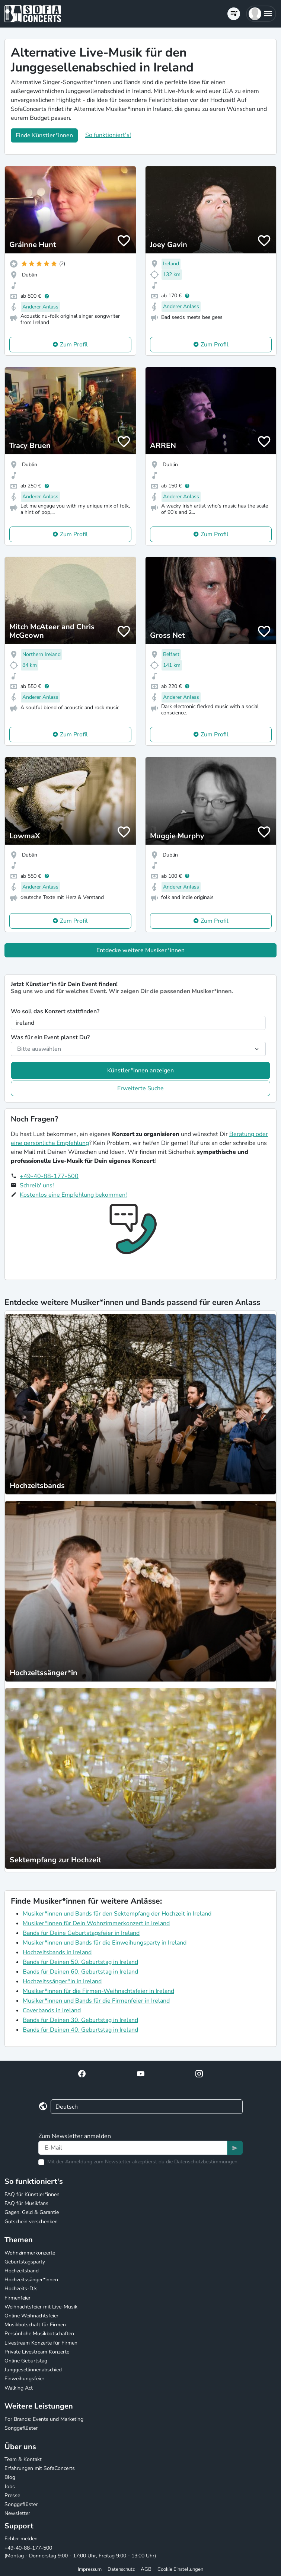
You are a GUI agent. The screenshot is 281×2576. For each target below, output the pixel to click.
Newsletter (17, 2513)
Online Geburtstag (25, 2360)
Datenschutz (121, 2569)
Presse (12, 2495)
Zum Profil (74, 344)
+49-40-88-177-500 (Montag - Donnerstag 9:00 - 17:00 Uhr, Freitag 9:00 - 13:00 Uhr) (80, 2551)
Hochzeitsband (21, 2270)
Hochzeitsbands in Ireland (57, 1952)
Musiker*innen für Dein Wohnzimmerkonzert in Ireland (96, 1923)
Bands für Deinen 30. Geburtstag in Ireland (80, 2020)
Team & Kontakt (23, 2459)
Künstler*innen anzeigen (140, 1070)
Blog (9, 2477)
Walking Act (18, 2387)
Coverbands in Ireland (52, 2010)
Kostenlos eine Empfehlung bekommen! (73, 1195)
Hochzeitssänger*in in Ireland (62, 1981)
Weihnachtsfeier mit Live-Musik (40, 2306)
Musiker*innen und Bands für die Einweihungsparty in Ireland (104, 1943)
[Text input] (132, 2148)
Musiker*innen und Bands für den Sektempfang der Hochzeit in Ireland (117, 1914)
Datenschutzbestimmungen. (206, 2161)
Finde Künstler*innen (44, 135)
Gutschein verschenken (31, 2221)
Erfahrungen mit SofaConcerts (39, 2468)
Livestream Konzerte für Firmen (40, 2342)
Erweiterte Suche (140, 1088)
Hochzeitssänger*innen (31, 2279)
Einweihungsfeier (24, 2378)
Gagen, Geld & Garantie (31, 2212)
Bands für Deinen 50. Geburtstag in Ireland (80, 1962)
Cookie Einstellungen (180, 2569)
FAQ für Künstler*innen (32, 2194)
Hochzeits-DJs (21, 2288)
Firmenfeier (17, 2297)
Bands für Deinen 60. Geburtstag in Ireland (80, 1972)
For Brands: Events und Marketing (43, 2419)
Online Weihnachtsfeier (31, 2315)
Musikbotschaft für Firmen (35, 2324)
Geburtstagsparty (24, 2261)
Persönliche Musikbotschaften (39, 2333)
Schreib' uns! (37, 1185)
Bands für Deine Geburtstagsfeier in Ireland (81, 1933)
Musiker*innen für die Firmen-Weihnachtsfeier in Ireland (98, 1991)
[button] (261, 14)
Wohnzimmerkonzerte (29, 2252)
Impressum (90, 2569)
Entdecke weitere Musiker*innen (140, 950)
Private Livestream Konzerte (36, 2351)
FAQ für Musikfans (26, 2203)
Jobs (9, 2486)
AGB (146, 2569)
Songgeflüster (21, 2428)
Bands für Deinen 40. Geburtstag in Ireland (80, 2030)
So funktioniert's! (108, 135)
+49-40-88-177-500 (49, 1176)
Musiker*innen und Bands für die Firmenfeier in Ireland (96, 2001)
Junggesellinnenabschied (33, 2369)
